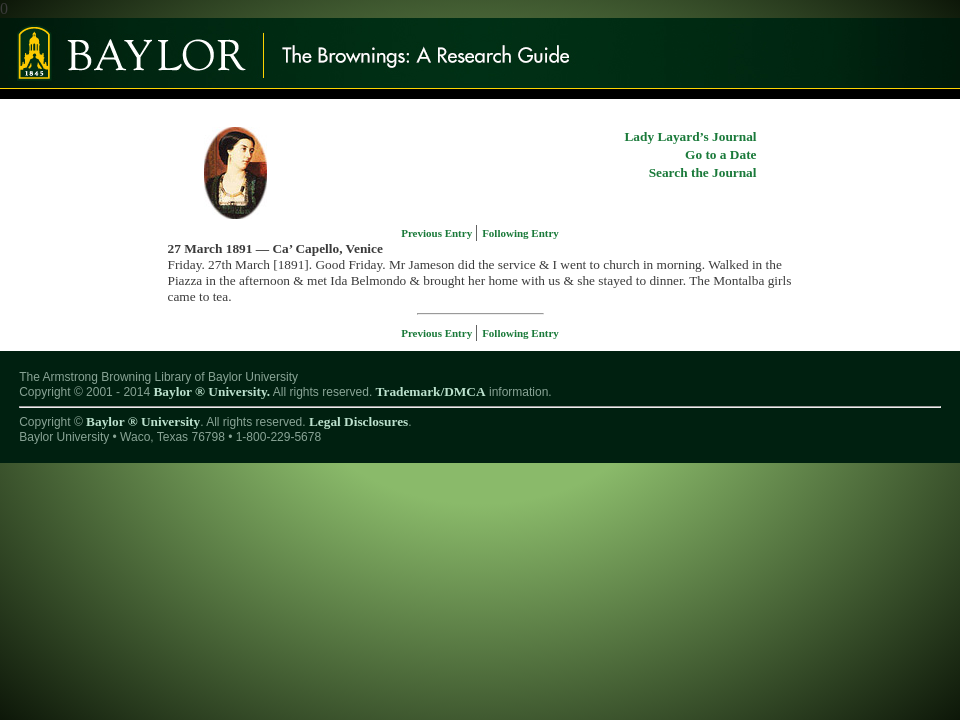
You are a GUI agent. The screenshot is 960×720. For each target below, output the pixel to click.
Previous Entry (438, 233)
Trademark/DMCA (431, 391)
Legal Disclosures (358, 421)
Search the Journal (703, 172)
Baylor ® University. (211, 391)
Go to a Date (720, 154)
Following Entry (520, 233)
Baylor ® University (143, 421)
